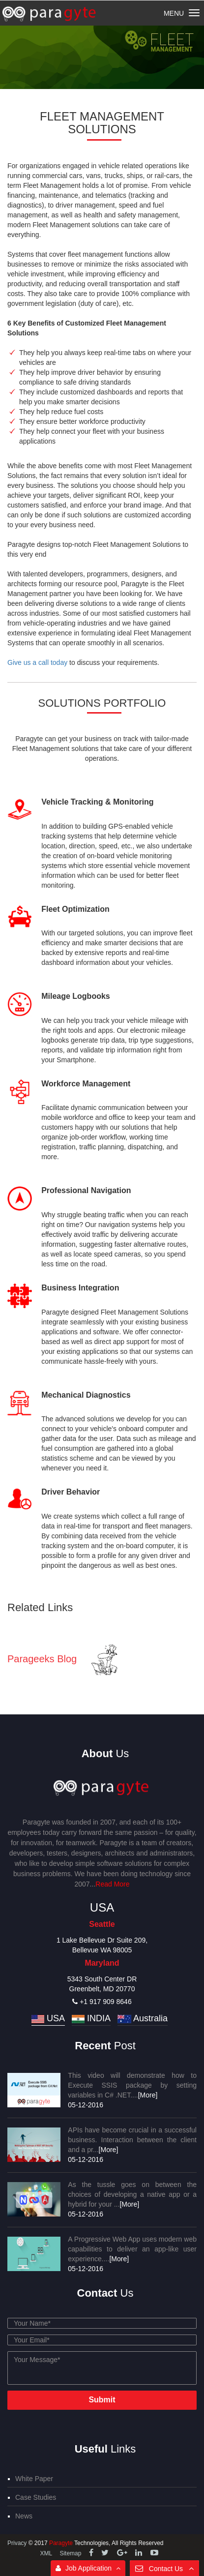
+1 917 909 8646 (101, 2002)
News (23, 2516)
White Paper (34, 2479)
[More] (148, 2095)
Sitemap (70, 2553)
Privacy (18, 2543)
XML (46, 2553)
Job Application (88, 2568)
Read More (112, 1884)
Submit (101, 2400)
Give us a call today (37, 662)
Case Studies (35, 2497)
